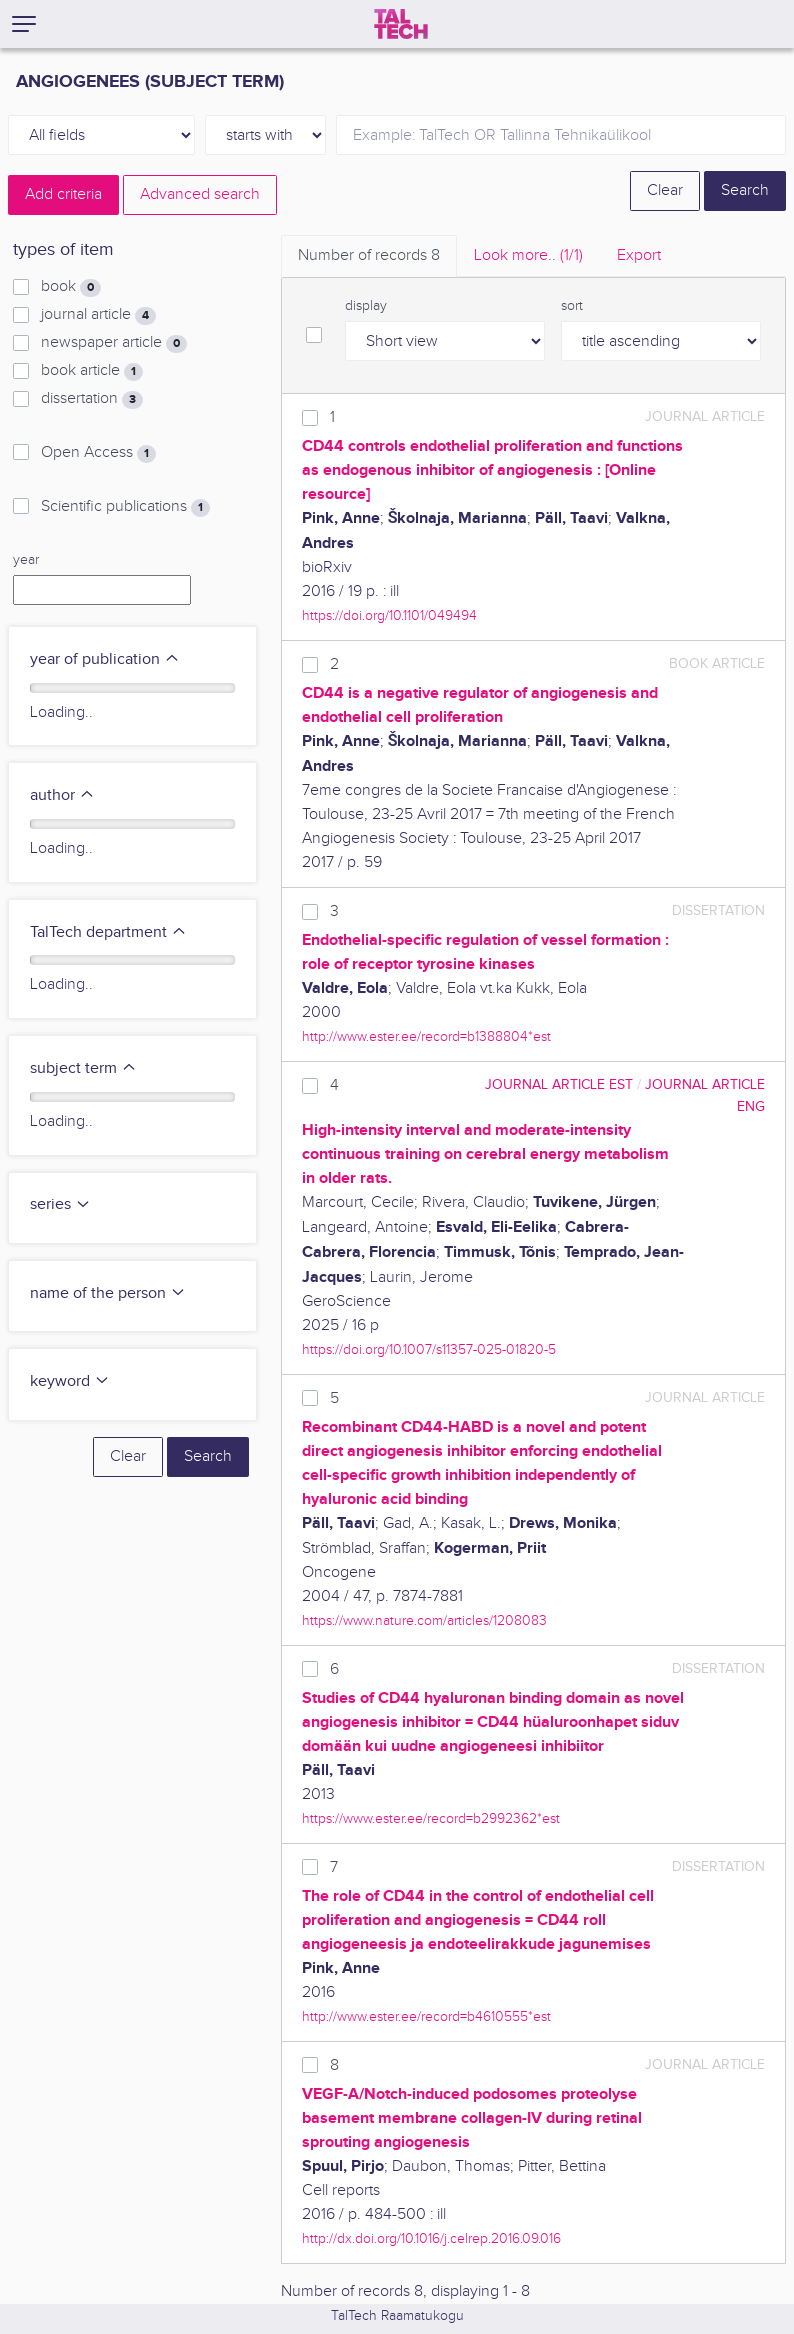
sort (572, 306)
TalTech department (108, 932)
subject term (83, 1068)
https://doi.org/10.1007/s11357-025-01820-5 (429, 1349)
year (26, 560)
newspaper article (114, 343)
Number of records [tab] (369, 255)
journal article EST (559, 1084)
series (60, 1204)
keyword (70, 1381)
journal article (98, 315)
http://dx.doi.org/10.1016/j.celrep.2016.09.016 (431, 2238)
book (71, 287)
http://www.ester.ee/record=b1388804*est (426, 1036)
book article (92, 371)
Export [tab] (639, 255)
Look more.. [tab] (528, 255)
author (62, 795)
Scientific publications (125, 507)
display (366, 306)
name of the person (108, 1293)
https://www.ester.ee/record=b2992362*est (431, 1818)
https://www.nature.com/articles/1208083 (424, 1620)
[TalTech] (401, 24)
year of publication (105, 659)
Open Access (98, 453)
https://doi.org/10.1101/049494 (389, 615)
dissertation (92, 399)
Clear (665, 190)
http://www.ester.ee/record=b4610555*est (426, 2016)
